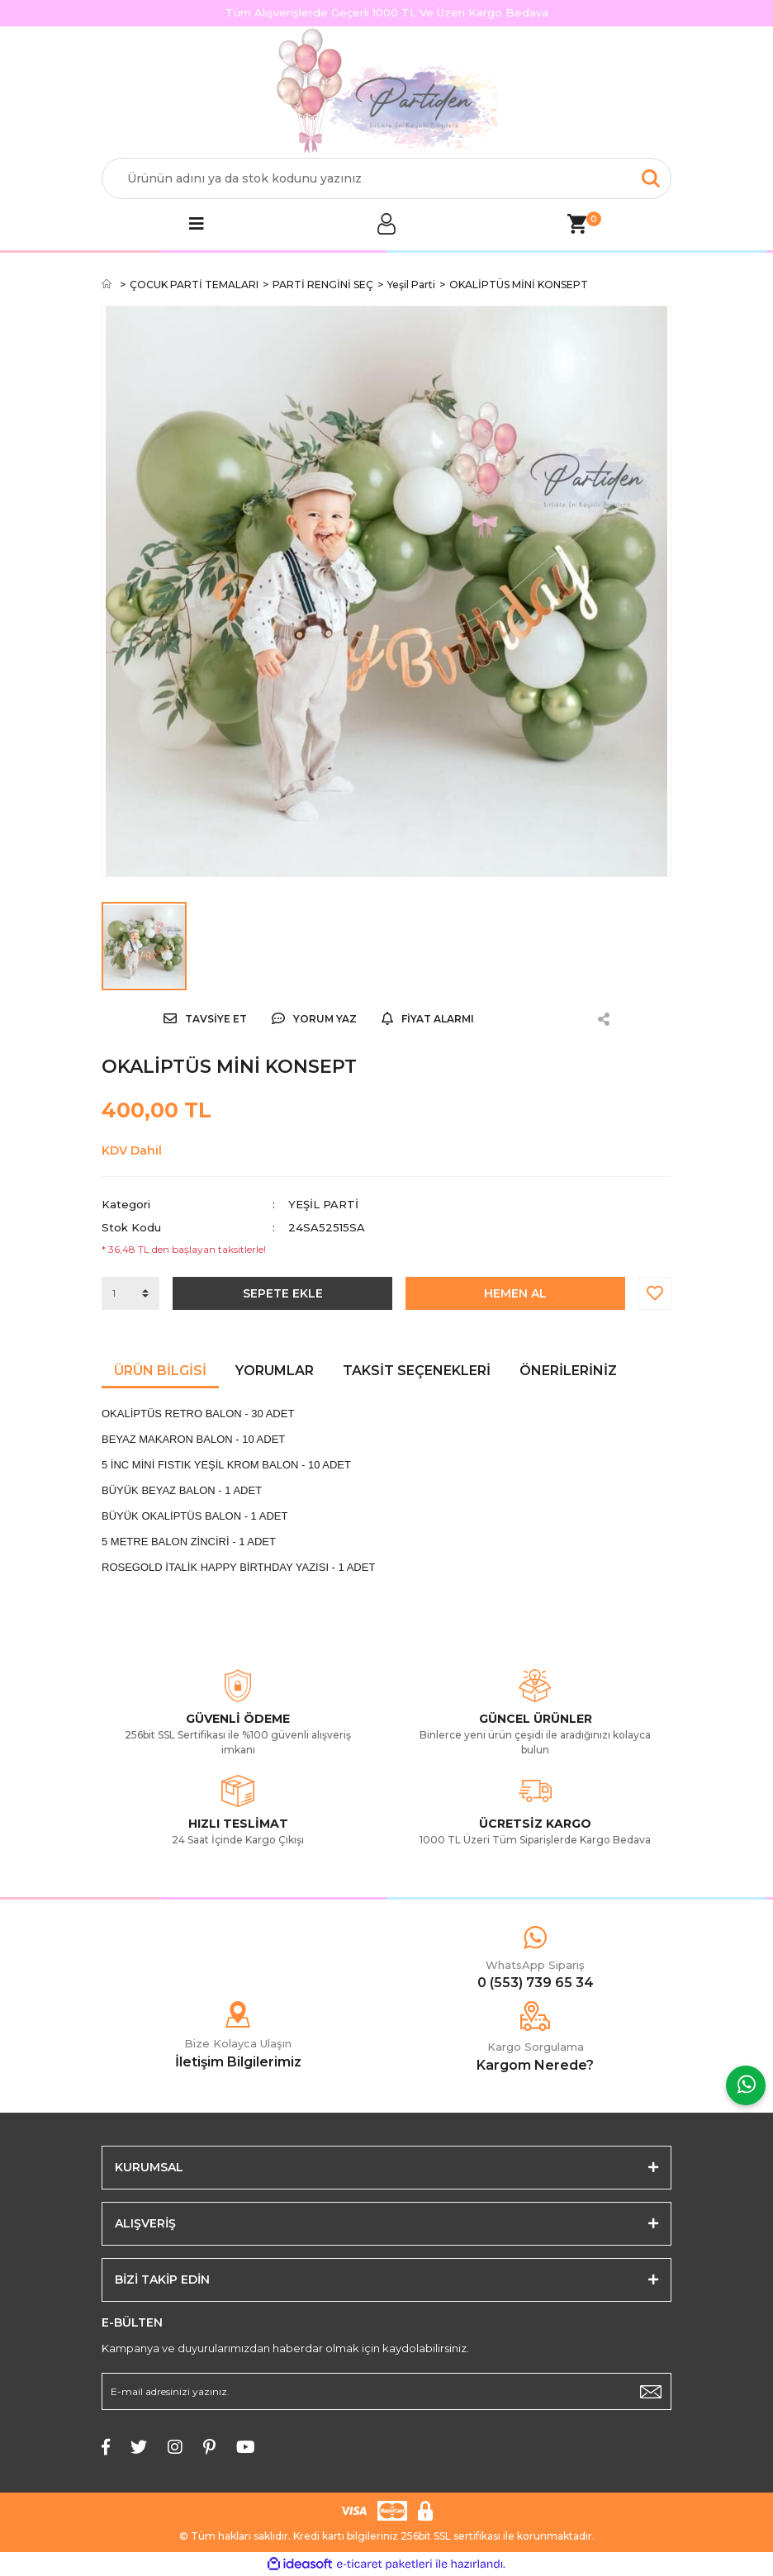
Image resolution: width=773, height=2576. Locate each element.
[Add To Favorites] (654, 1293)
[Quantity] (130, 1293)
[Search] (386, 178)
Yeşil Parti (323, 1204)
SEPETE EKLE (283, 1293)
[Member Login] (386, 223)
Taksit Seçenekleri (417, 1370)
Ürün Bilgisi (160, 1370)
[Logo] (386, 92)
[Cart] (576, 223)
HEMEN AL (515, 1293)
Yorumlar (274, 1370)
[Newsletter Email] (386, 2391)
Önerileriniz (568, 1370)
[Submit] (650, 2391)
